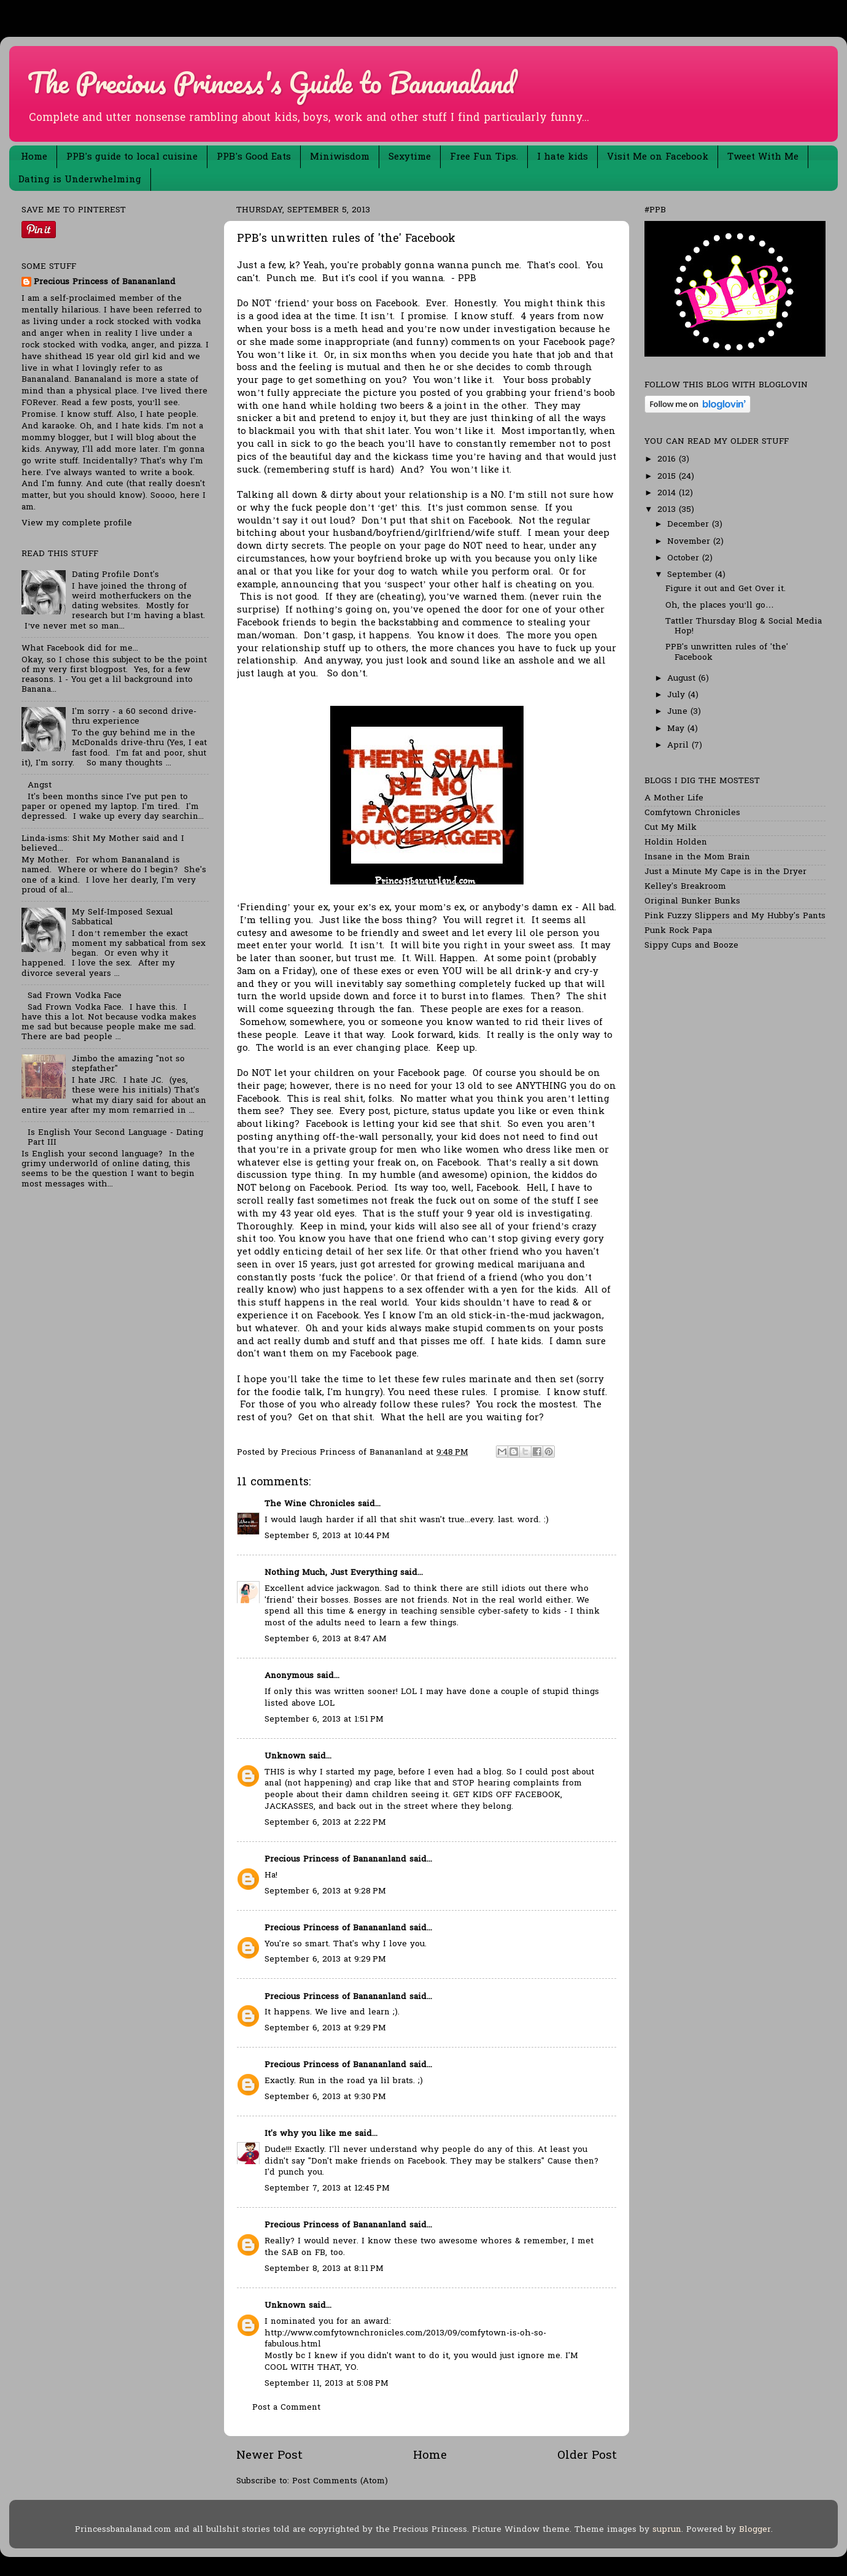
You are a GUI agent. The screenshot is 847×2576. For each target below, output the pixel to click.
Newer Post (269, 2456)
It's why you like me (308, 2134)
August (682, 679)
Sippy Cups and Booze (691, 946)
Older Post (587, 2456)
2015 (668, 477)
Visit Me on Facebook (657, 157)
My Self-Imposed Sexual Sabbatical (122, 918)
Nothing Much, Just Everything (331, 1573)
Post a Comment (286, 2408)
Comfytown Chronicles (692, 813)
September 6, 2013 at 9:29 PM (325, 1960)
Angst (40, 785)
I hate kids (562, 157)
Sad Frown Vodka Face (75, 996)
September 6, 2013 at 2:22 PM (325, 1823)
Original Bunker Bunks (692, 901)
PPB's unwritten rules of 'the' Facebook (726, 652)
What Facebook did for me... (79, 649)
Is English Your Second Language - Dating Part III (115, 1138)
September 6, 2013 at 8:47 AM (326, 1639)
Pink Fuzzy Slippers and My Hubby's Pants (735, 916)
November (690, 542)
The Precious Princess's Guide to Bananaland (271, 82)
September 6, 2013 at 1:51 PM (324, 1720)
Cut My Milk (670, 828)
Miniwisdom (339, 157)
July (677, 695)
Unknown (285, 1756)
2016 (668, 460)
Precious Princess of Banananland (335, 1860)
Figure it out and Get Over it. (725, 589)
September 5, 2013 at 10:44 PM (327, 1536)
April (679, 746)
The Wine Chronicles (310, 1504)
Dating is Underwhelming (79, 180)
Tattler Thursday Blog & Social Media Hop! (743, 627)
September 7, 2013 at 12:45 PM (327, 2189)
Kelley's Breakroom (685, 887)
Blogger (755, 2530)
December (689, 525)
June (678, 712)
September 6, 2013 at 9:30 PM (325, 2097)
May (677, 729)
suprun (666, 2530)
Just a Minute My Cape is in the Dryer (725, 872)
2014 (668, 493)
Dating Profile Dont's (115, 575)
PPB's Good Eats (254, 157)
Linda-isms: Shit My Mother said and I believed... (102, 844)
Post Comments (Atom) (340, 2481)
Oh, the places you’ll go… (719, 606)
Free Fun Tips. (484, 157)
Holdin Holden (675, 843)
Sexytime (410, 157)
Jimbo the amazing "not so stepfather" (128, 1064)
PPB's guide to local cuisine (132, 157)
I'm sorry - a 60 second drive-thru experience (134, 717)
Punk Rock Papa (678, 931)
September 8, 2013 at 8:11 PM (324, 2269)
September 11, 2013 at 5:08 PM (327, 2384)
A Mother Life (673, 798)
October (684, 558)
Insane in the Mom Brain (697, 857)
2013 (668, 510)
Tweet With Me (763, 157)
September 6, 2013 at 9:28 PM (325, 1892)
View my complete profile (76, 523)
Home (34, 157)
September (691, 575)
